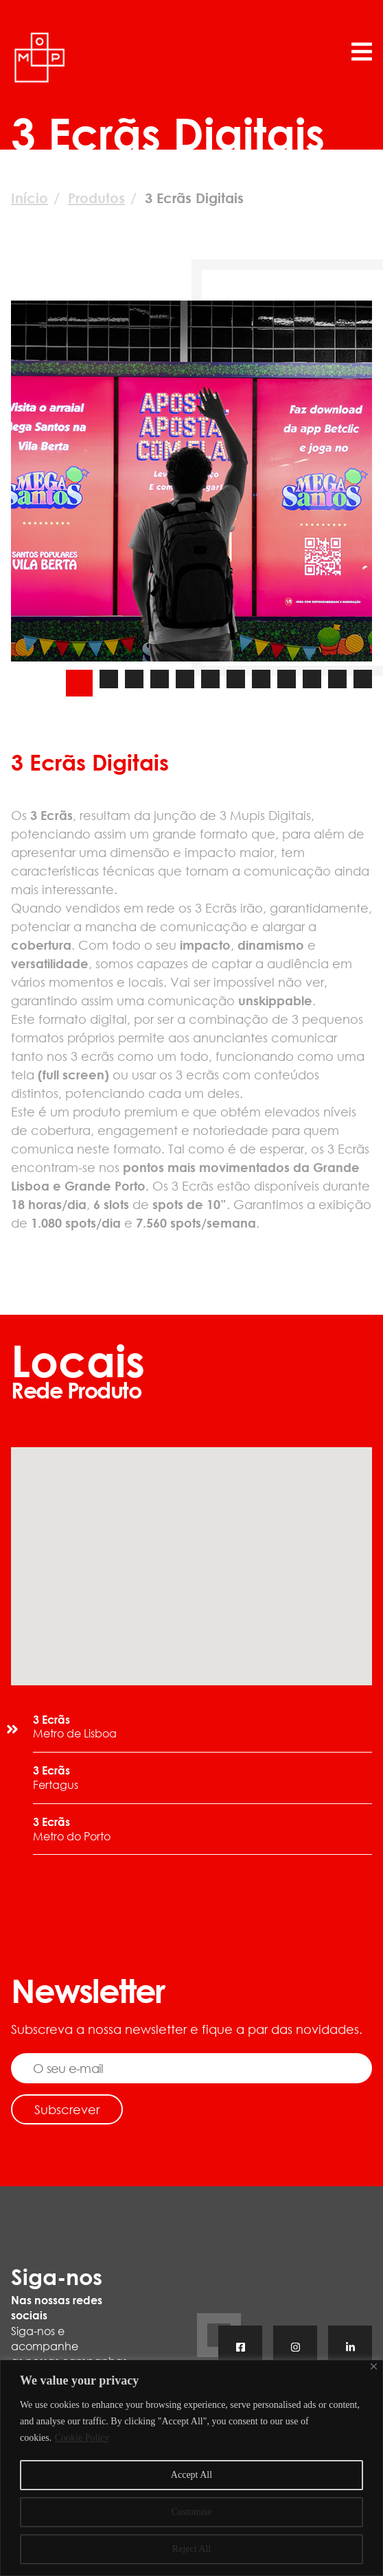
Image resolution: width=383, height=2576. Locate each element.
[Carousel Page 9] (286, 679)
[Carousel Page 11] (337, 679)
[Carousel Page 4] (159, 679)
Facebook (240, 2349)
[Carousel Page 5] (185, 679)
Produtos (96, 197)
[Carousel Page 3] (134, 679)
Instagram (295, 2349)
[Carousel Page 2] (109, 679)
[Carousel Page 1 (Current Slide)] (79, 683)
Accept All (191, 2475)
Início (29, 197)
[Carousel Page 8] (261, 679)
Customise (191, 2512)
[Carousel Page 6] (210, 679)
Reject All (191, 2549)
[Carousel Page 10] (312, 679)
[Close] (374, 2366)
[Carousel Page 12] (362, 679)
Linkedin (350, 2349)
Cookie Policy (82, 2438)
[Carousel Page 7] (236, 679)
